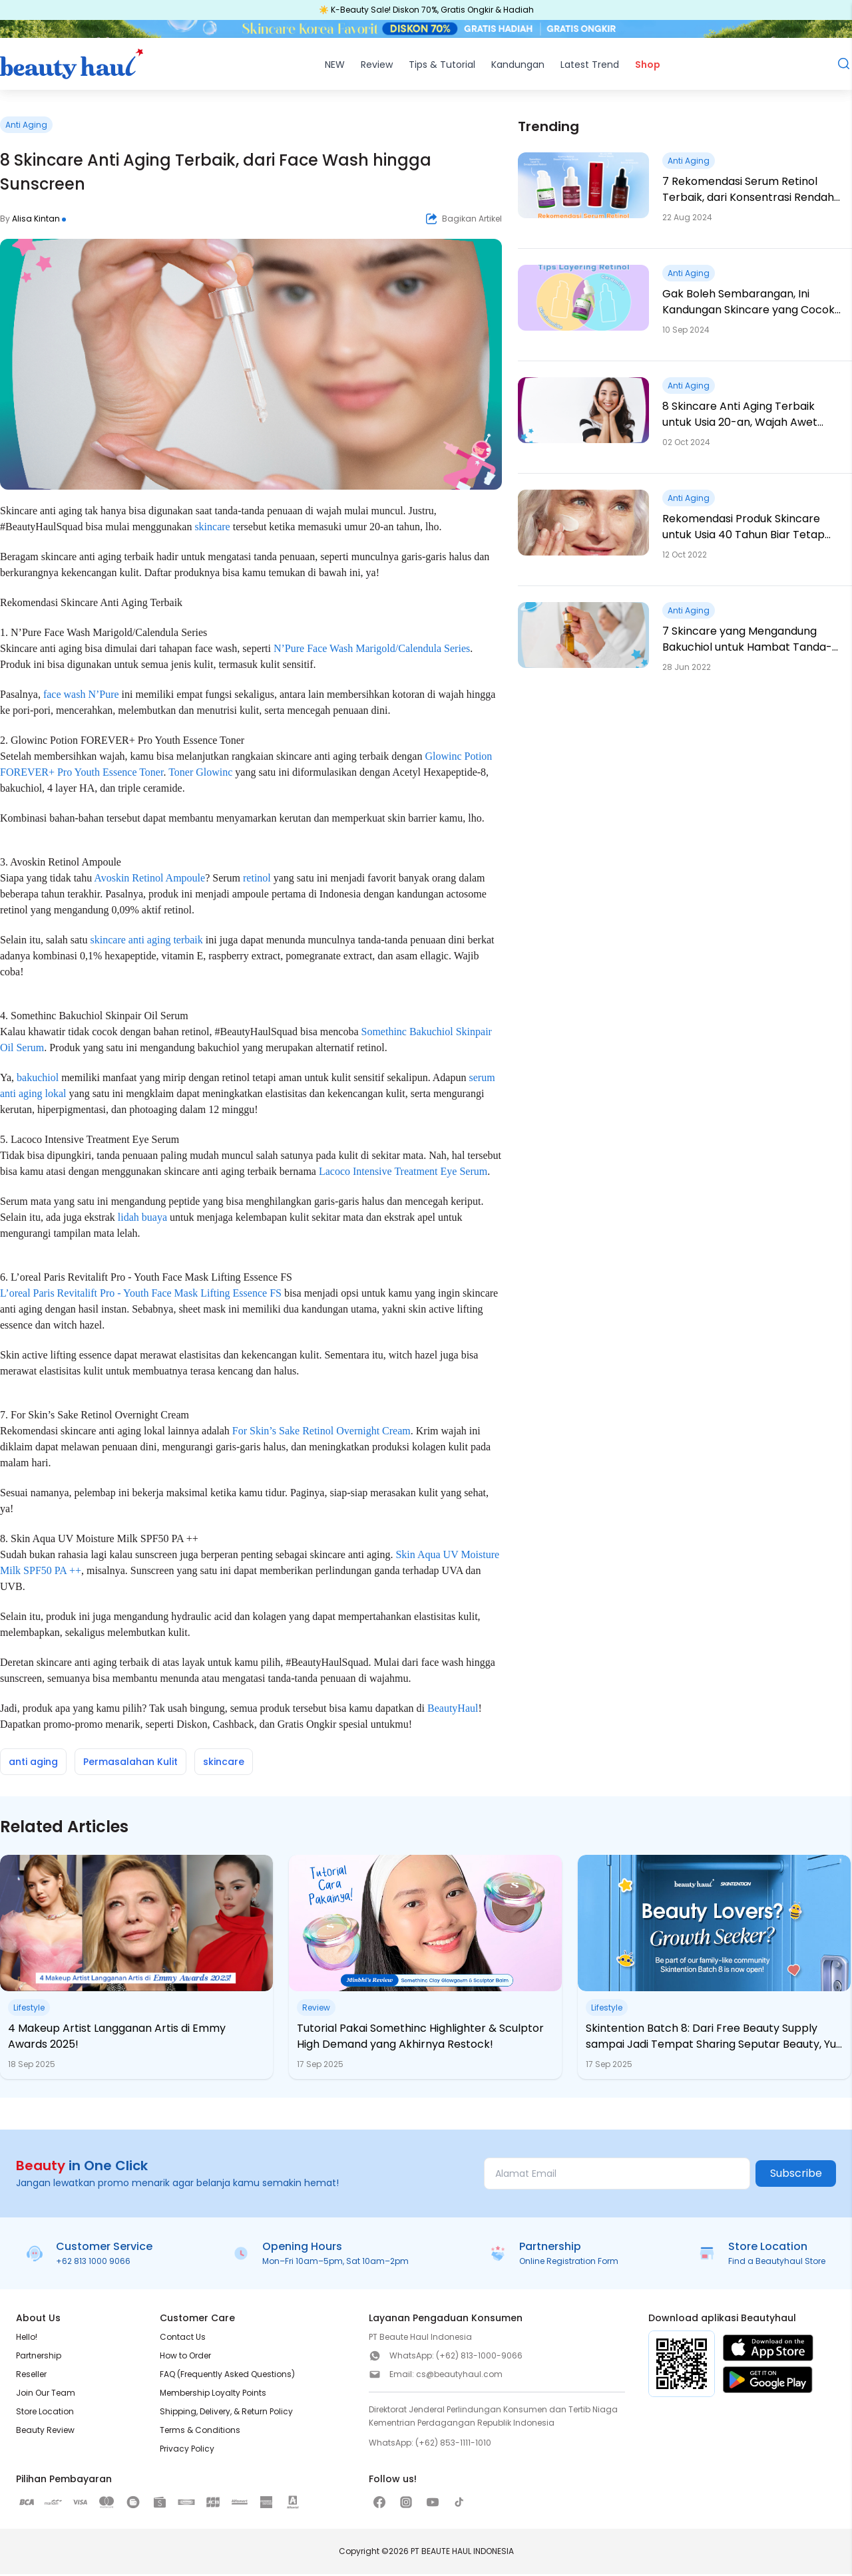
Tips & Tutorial (442, 66)
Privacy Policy (187, 2450)
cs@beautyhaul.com (459, 2376)
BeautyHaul (452, 1710)
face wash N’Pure (81, 696)
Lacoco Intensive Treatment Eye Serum (403, 1173)
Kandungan (517, 66)
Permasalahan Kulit (130, 1763)
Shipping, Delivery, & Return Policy (226, 2413)
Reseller (31, 2376)
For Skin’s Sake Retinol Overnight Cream (321, 1432)
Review (377, 66)
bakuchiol (38, 1079)
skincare (212, 528)
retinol (257, 880)
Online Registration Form (568, 2263)
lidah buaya (142, 1219)
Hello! (26, 2338)
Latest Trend (589, 66)
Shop (647, 66)
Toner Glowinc (200, 774)
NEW (335, 66)
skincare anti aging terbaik (147, 941)
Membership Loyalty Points (213, 2394)
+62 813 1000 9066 (93, 2263)
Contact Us (183, 2338)
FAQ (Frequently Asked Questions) (227, 2376)
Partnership (38, 2357)
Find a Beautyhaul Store (776, 2263)
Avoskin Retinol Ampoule (149, 880)
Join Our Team (45, 2394)
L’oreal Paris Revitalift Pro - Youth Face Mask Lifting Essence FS (141, 1295)
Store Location (45, 2413)
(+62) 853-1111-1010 (453, 2444)
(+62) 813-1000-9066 (479, 2357)
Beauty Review (45, 2432)
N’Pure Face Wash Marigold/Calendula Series (372, 650)
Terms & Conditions (200, 2432)
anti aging (33, 1763)
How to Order (185, 2357)
